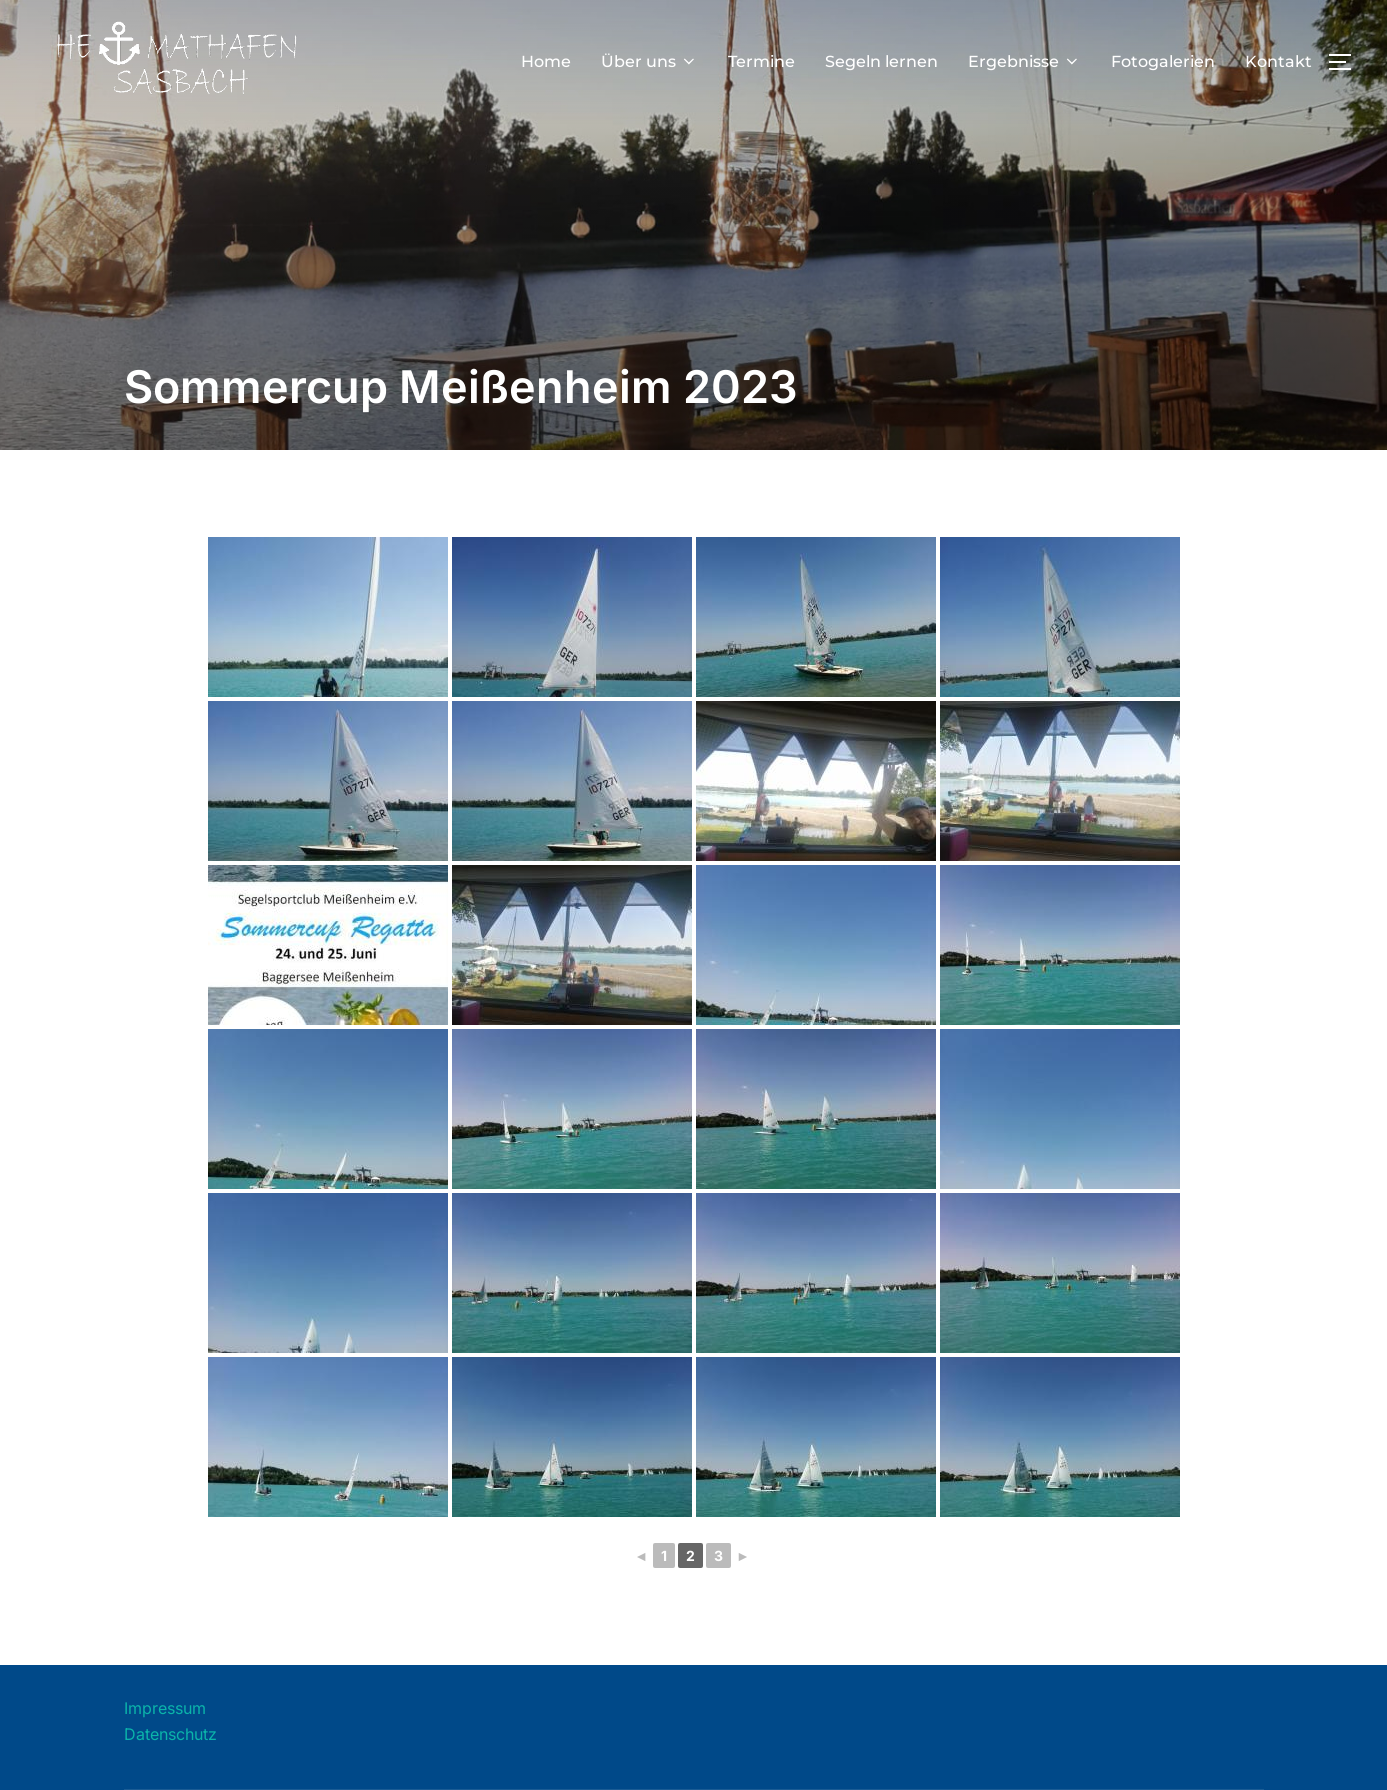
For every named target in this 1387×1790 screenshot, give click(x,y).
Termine (761, 61)
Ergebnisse (1024, 61)
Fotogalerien (1163, 61)
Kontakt (1278, 61)
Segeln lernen (881, 61)
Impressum (165, 1708)
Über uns (649, 61)
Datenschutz (170, 1734)
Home (546, 61)
